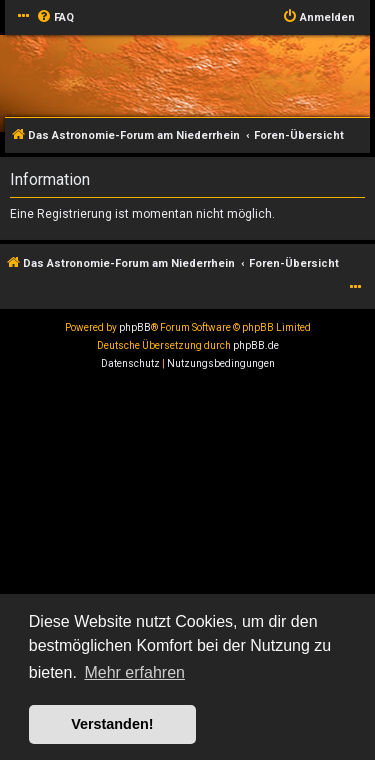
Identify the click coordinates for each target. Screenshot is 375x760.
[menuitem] (55, 18)
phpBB (135, 327)
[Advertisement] (187, 570)
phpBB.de (256, 345)
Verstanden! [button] (112, 724)
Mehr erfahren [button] (134, 672)
